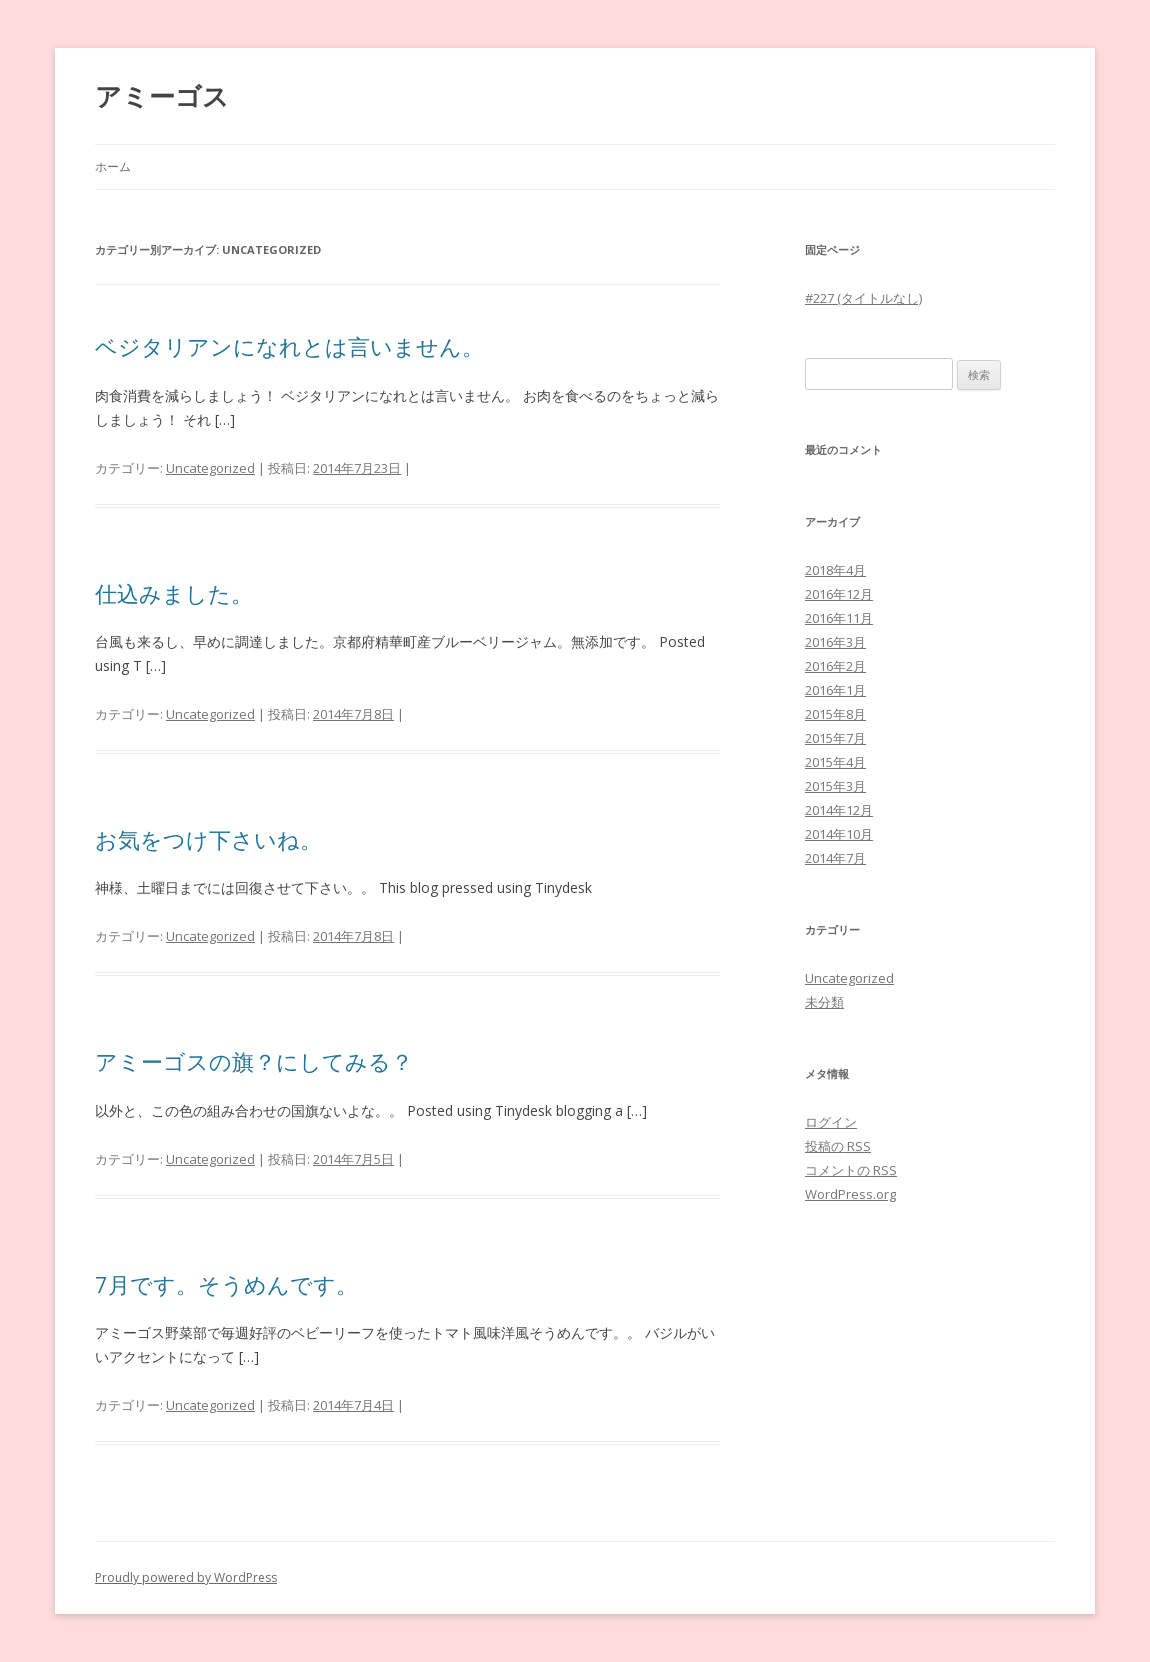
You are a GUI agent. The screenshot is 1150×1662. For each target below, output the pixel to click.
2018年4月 (835, 570)
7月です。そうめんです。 (226, 1284)
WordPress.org (850, 1194)
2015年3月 (835, 786)
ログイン (831, 1122)
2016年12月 (839, 594)
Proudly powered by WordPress (186, 1577)
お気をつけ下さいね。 (208, 839)
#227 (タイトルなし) (863, 298)
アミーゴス (162, 96)
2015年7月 (835, 738)
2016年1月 (835, 690)
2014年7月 (835, 858)
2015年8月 (835, 714)
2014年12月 (839, 810)
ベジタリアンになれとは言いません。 (289, 346)
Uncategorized (210, 468)
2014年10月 (839, 834)
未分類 (824, 1002)
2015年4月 (835, 762)
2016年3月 (835, 642)
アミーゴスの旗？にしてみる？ (254, 1061)
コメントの (851, 1170)
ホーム (113, 166)
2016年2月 (835, 666)
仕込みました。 (174, 593)
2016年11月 (839, 618)
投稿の (838, 1146)
